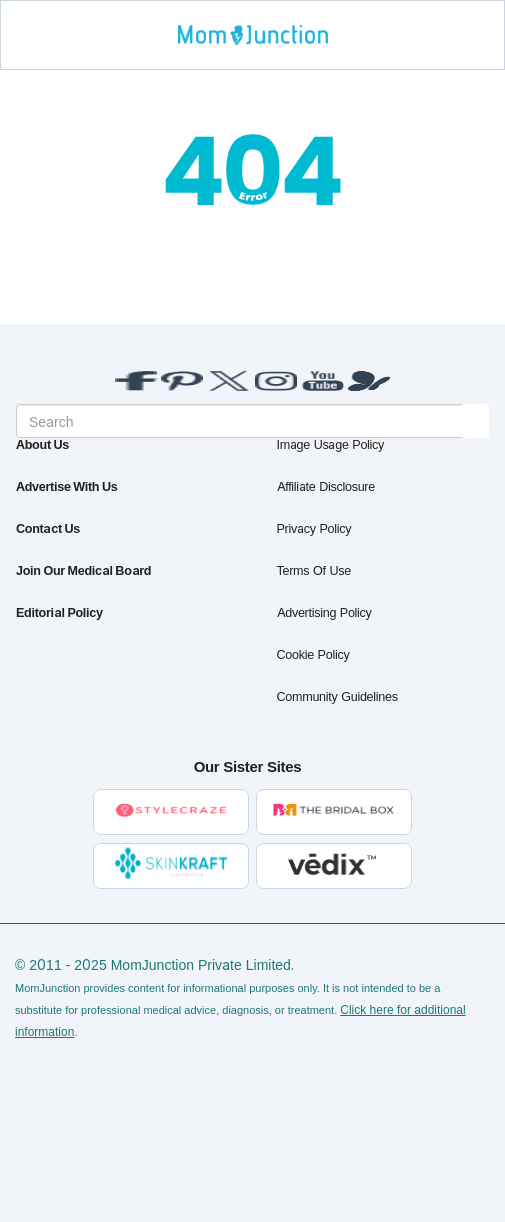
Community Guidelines (337, 696)
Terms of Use (314, 570)
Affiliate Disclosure (326, 486)
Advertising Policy (324, 612)
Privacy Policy (314, 528)
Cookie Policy (313, 654)
